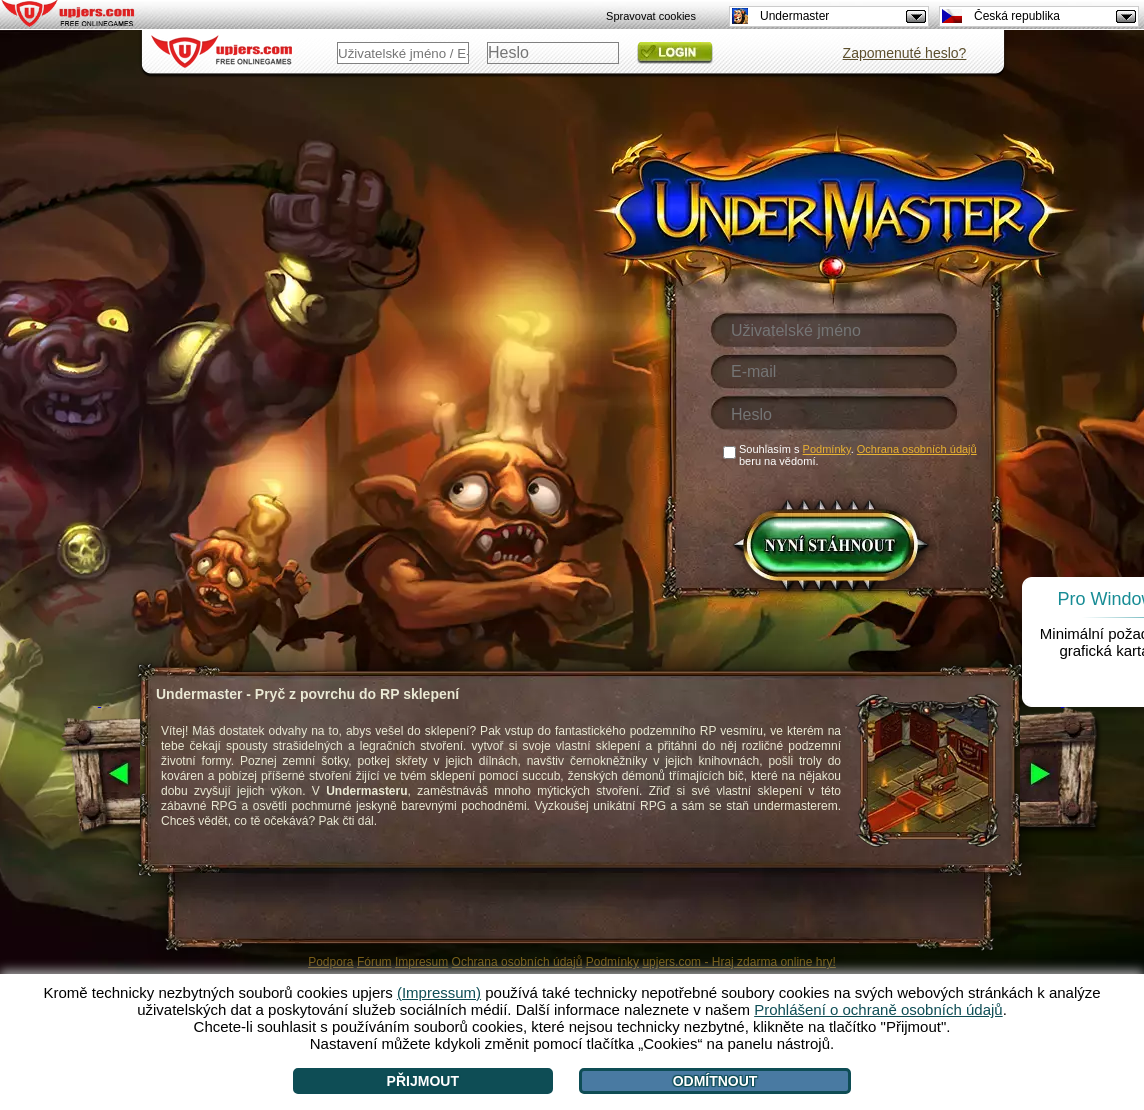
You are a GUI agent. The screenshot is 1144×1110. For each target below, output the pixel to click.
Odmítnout (715, 1081)
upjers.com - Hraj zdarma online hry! (738, 962)
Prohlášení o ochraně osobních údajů (878, 1009)
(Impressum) (439, 992)
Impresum (421, 962)
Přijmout (423, 1081)
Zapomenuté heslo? (905, 53)
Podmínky (612, 962)
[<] (99, 775)
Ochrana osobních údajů (517, 962)
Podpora (330, 962)
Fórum (374, 962)
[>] (1062, 775)
